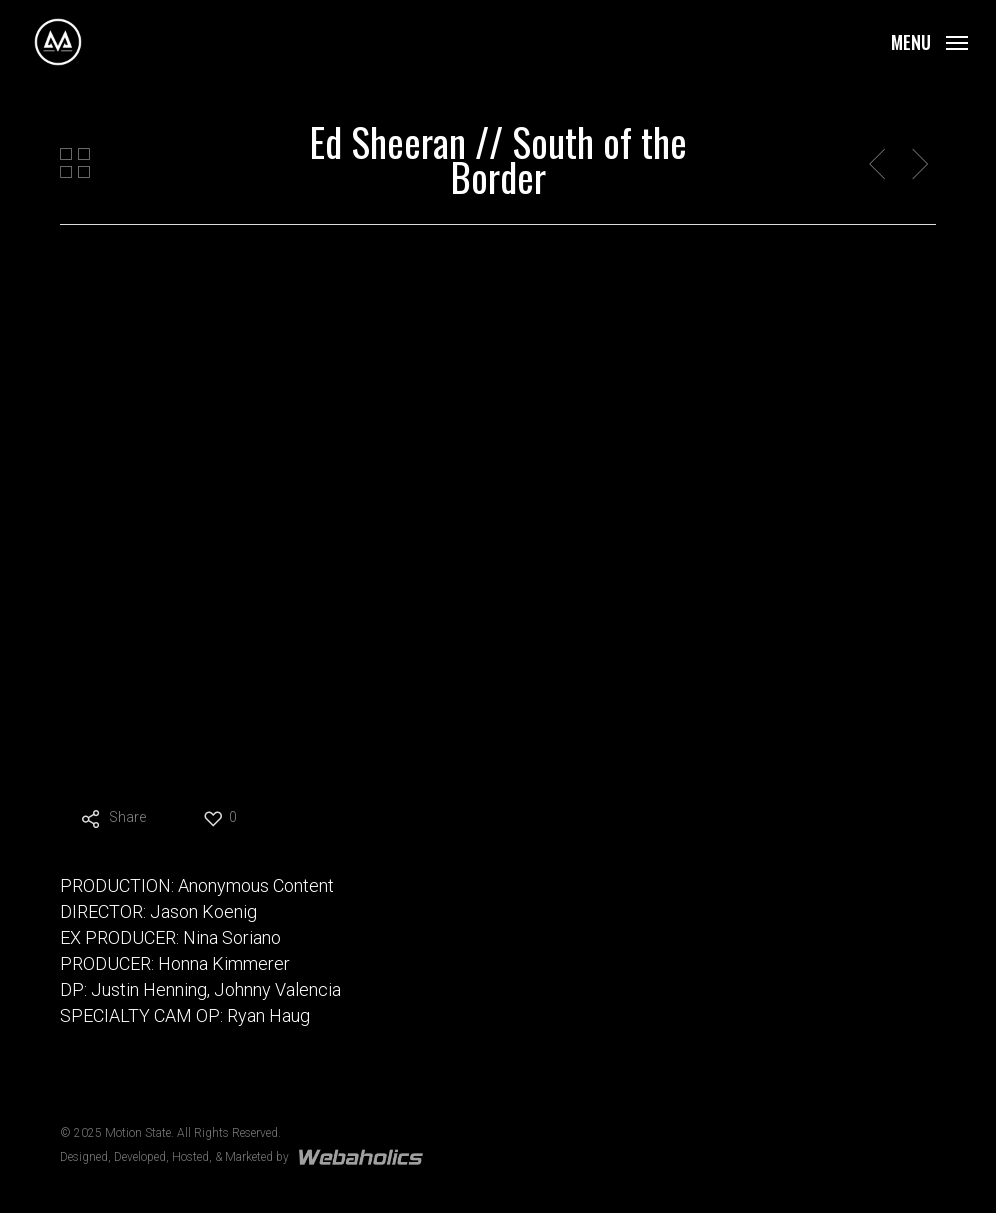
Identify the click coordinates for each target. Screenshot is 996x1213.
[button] (929, 40)
